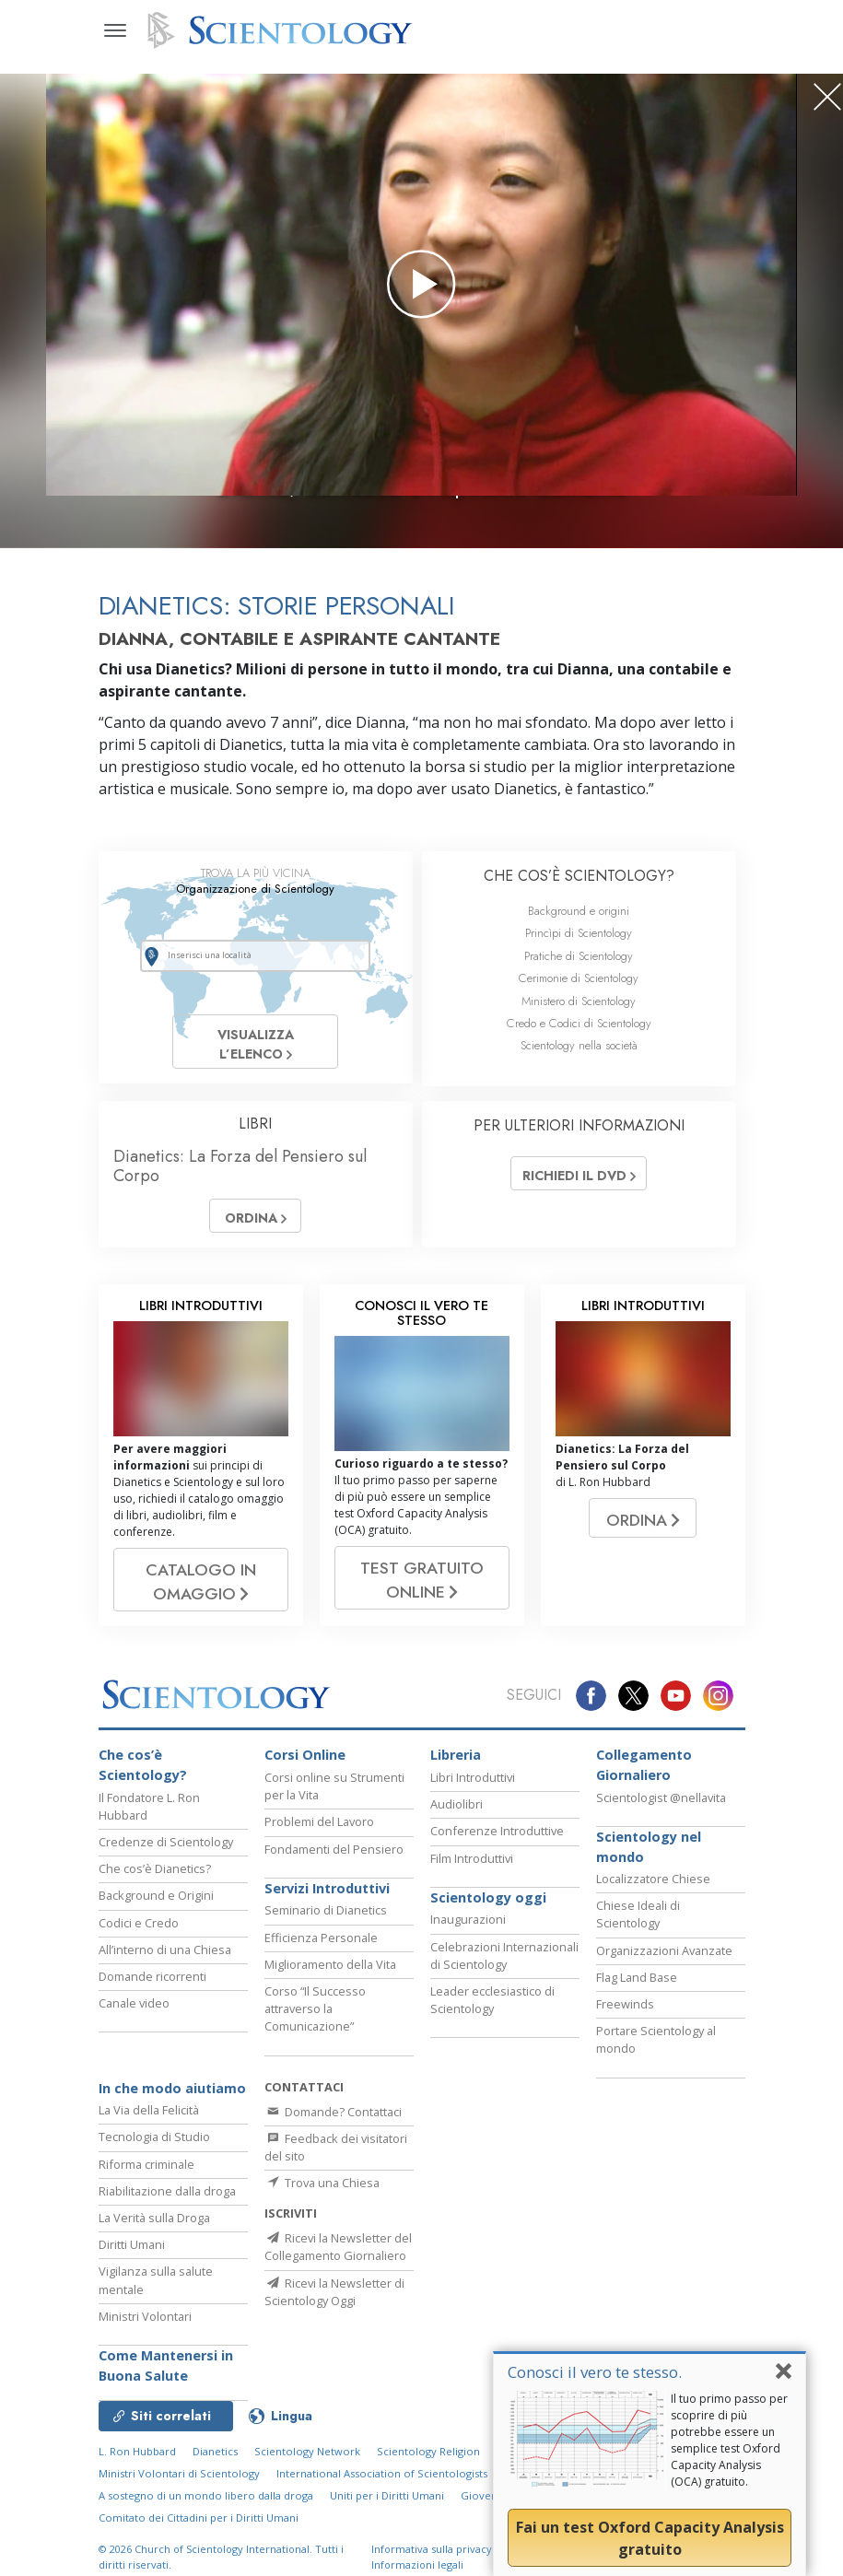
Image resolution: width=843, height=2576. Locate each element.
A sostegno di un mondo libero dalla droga (206, 2515)
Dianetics (215, 2470)
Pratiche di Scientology (578, 956)
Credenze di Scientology (166, 1861)
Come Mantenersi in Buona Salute (166, 2384)
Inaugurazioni (468, 1938)
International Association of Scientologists (381, 2493)
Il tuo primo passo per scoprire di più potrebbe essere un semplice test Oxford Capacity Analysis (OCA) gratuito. (729, 2440)
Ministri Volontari (145, 2334)
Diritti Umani (132, 2263)
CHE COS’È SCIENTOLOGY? (579, 875)
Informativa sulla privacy (431, 2568)
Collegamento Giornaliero (644, 1784)
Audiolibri (456, 1823)
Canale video (134, 2022)
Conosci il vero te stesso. (595, 2372)
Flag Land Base (636, 1995)
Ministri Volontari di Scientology (179, 2493)
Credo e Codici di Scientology (579, 1023)
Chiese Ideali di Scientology (638, 1933)
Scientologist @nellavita (661, 1816)
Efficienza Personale (321, 1956)
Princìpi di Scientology (578, 933)
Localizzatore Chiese (653, 1898)
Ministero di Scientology (578, 1001)
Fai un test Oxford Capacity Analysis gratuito (650, 2538)
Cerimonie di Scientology (578, 978)
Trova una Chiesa (322, 2202)
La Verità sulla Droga (154, 2237)
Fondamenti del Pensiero (334, 1867)
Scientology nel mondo (648, 1865)
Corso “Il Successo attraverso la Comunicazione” (315, 2028)
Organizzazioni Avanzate (664, 1969)
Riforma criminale (146, 2182)
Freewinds (625, 2023)
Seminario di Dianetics (325, 1929)
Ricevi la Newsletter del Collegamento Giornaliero (338, 2272)
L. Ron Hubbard (137, 2470)
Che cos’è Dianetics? (155, 1887)
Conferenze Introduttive (497, 1850)
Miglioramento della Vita (330, 1982)
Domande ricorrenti (152, 1995)
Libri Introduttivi (472, 1796)
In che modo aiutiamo (172, 2106)
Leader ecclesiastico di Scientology (492, 2019)
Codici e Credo (139, 1941)
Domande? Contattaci (333, 2130)
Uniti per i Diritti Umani (387, 2515)
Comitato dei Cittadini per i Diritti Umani (199, 2537)
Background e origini (578, 910)
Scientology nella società (579, 1045)
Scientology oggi (488, 1916)
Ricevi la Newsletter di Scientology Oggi (334, 2318)
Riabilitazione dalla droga (167, 2209)
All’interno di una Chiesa (165, 1968)
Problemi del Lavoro (319, 1840)
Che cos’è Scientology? (143, 1784)
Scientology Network (307, 2470)
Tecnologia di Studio (154, 2156)
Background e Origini (156, 1914)
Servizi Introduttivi (327, 1906)
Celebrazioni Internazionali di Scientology (504, 1974)
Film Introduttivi (471, 1876)
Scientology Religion (428, 2470)
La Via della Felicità (149, 2129)
